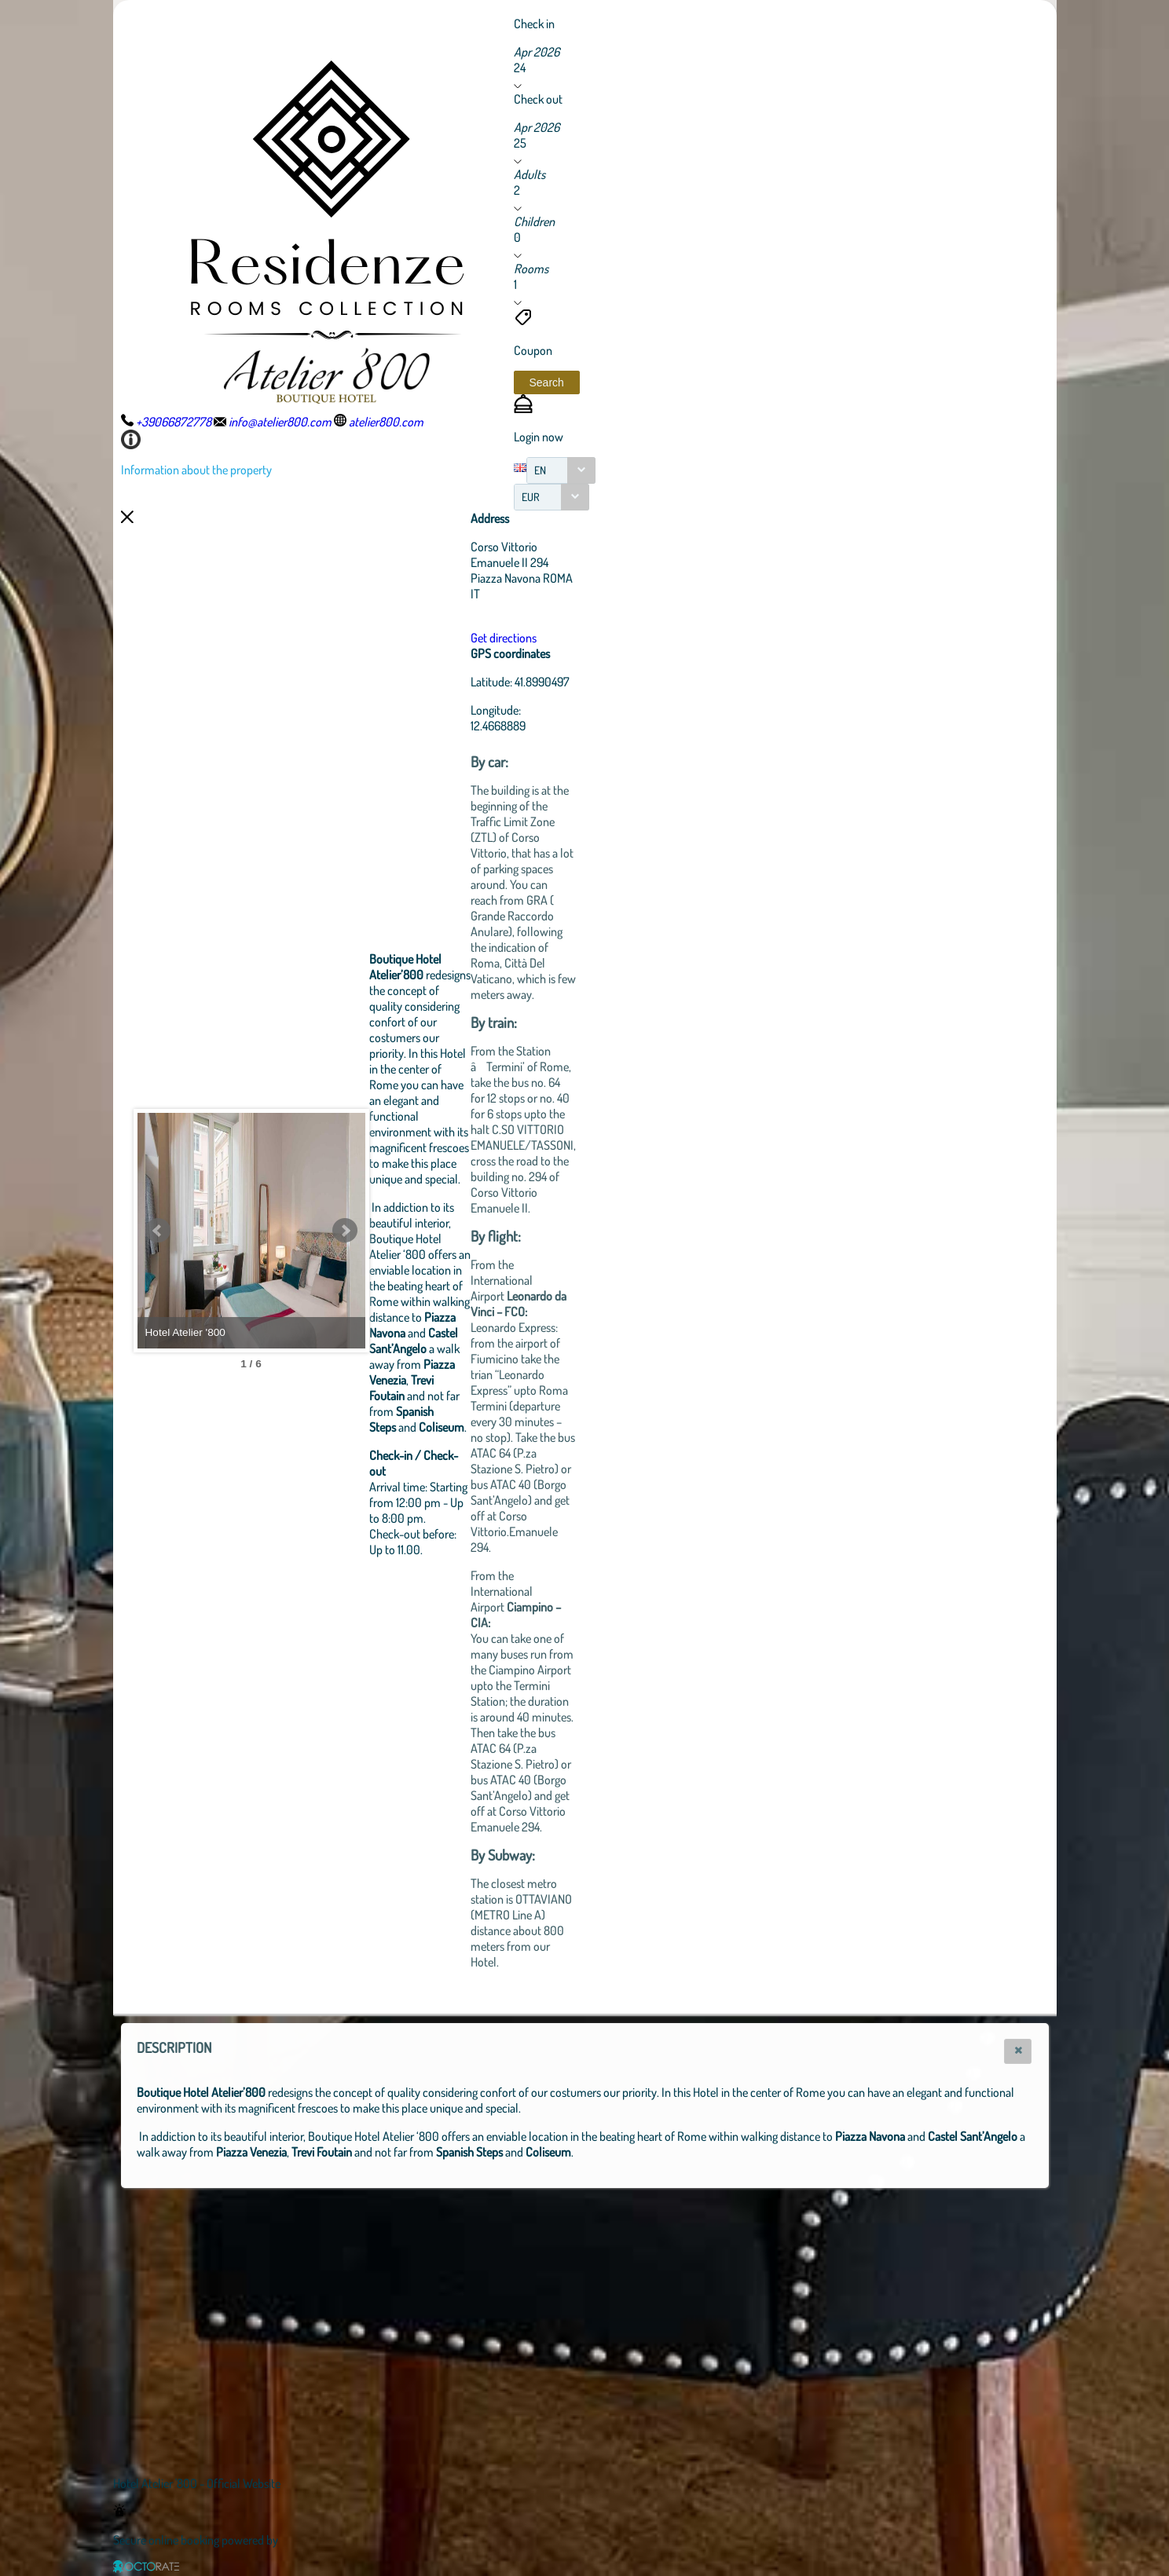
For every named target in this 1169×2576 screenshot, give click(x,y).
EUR (531, 496)
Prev (157, 1230)
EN (540, 470)
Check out (538, 99)
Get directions (590, 638)
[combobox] (560, 470)
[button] (547, 382)
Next (431, 1230)
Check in (534, 23)
